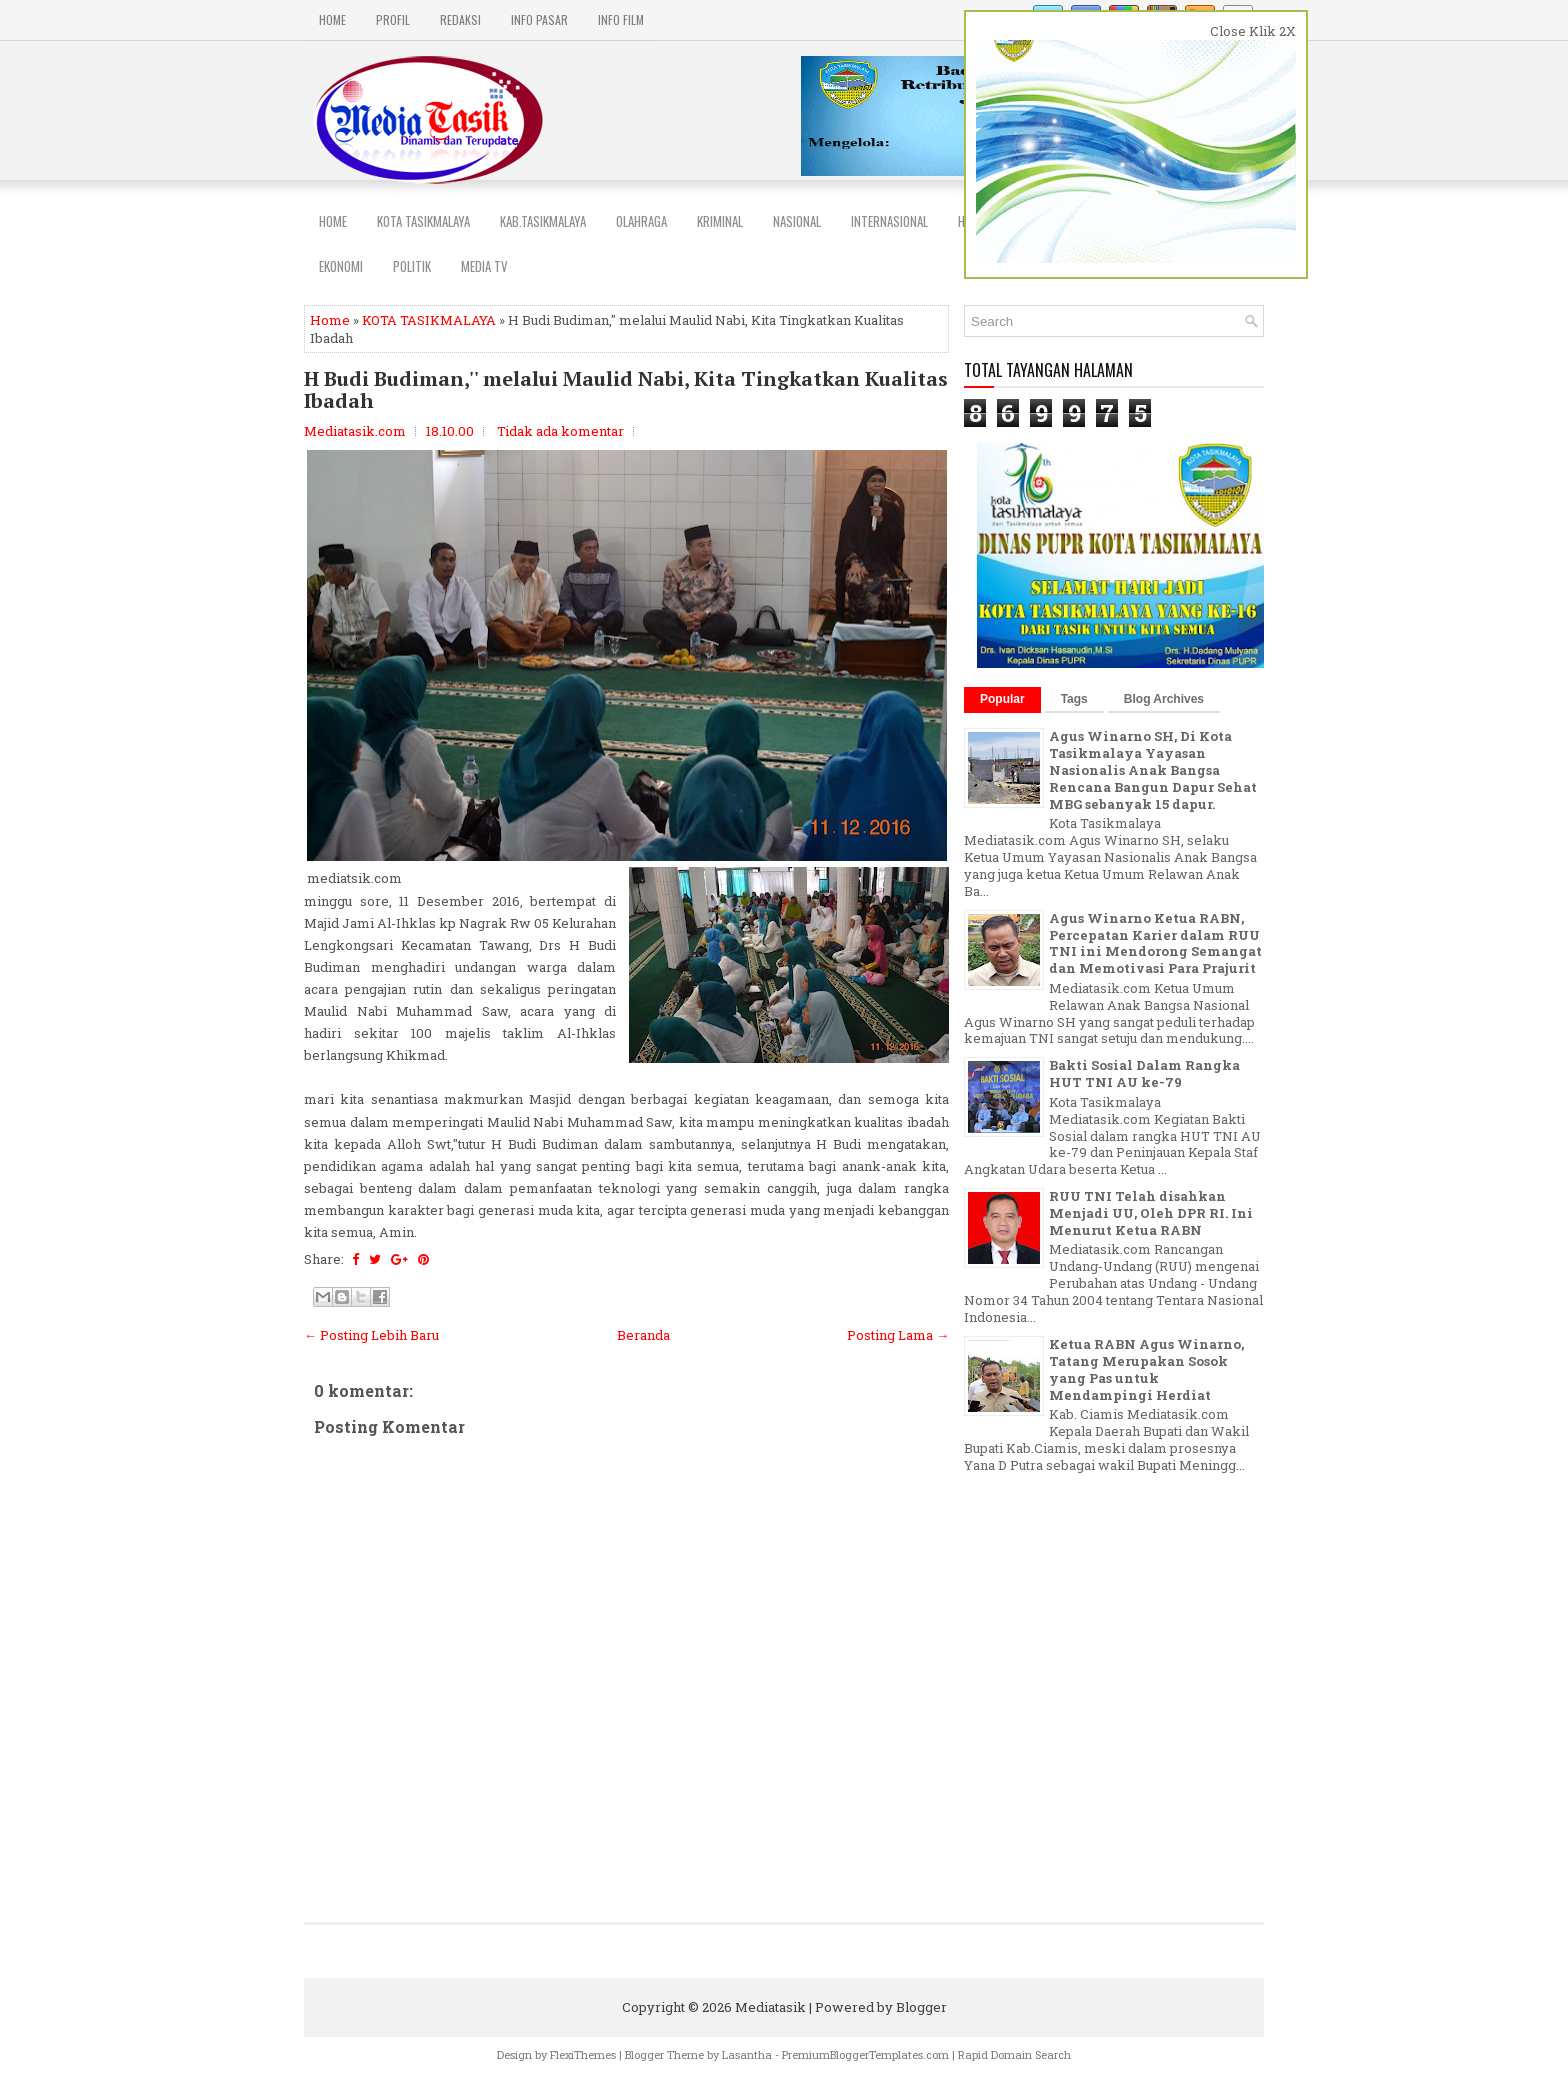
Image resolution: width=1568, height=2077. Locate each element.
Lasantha (747, 2054)
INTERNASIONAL (889, 221)
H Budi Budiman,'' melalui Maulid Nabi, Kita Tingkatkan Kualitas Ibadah (626, 390)
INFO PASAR (539, 19)
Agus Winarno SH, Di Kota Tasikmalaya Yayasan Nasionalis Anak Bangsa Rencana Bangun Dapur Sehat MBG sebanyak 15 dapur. (1153, 770)
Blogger (921, 2007)
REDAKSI (460, 19)
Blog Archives (1164, 699)
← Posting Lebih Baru (371, 1335)
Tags (1074, 699)
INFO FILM (621, 19)
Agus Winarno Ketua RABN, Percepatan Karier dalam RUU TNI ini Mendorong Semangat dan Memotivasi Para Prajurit (1155, 943)
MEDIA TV (484, 266)
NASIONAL (797, 221)
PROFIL (393, 19)
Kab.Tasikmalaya (543, 221)
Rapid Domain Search (1014, 2054)
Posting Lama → (898, 1335)
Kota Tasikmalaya (423, 221)
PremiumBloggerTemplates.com (865, 2054)
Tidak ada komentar (560, 431)
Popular (1002, 699)
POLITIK (412, 266)
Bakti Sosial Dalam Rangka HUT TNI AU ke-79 (1144, 1073)
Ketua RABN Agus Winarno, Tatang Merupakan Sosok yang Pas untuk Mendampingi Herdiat (1146, 1369)
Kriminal (720, 221)
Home (332, 19)
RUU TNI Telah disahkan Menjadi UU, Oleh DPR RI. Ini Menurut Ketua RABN (1151, 1213)
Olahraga (641, 221)
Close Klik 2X (1253, 31)
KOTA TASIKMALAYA (429, 320)
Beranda (643, 1335)
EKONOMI (341, 266)
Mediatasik (770, 2007)
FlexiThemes (583, 2054)
